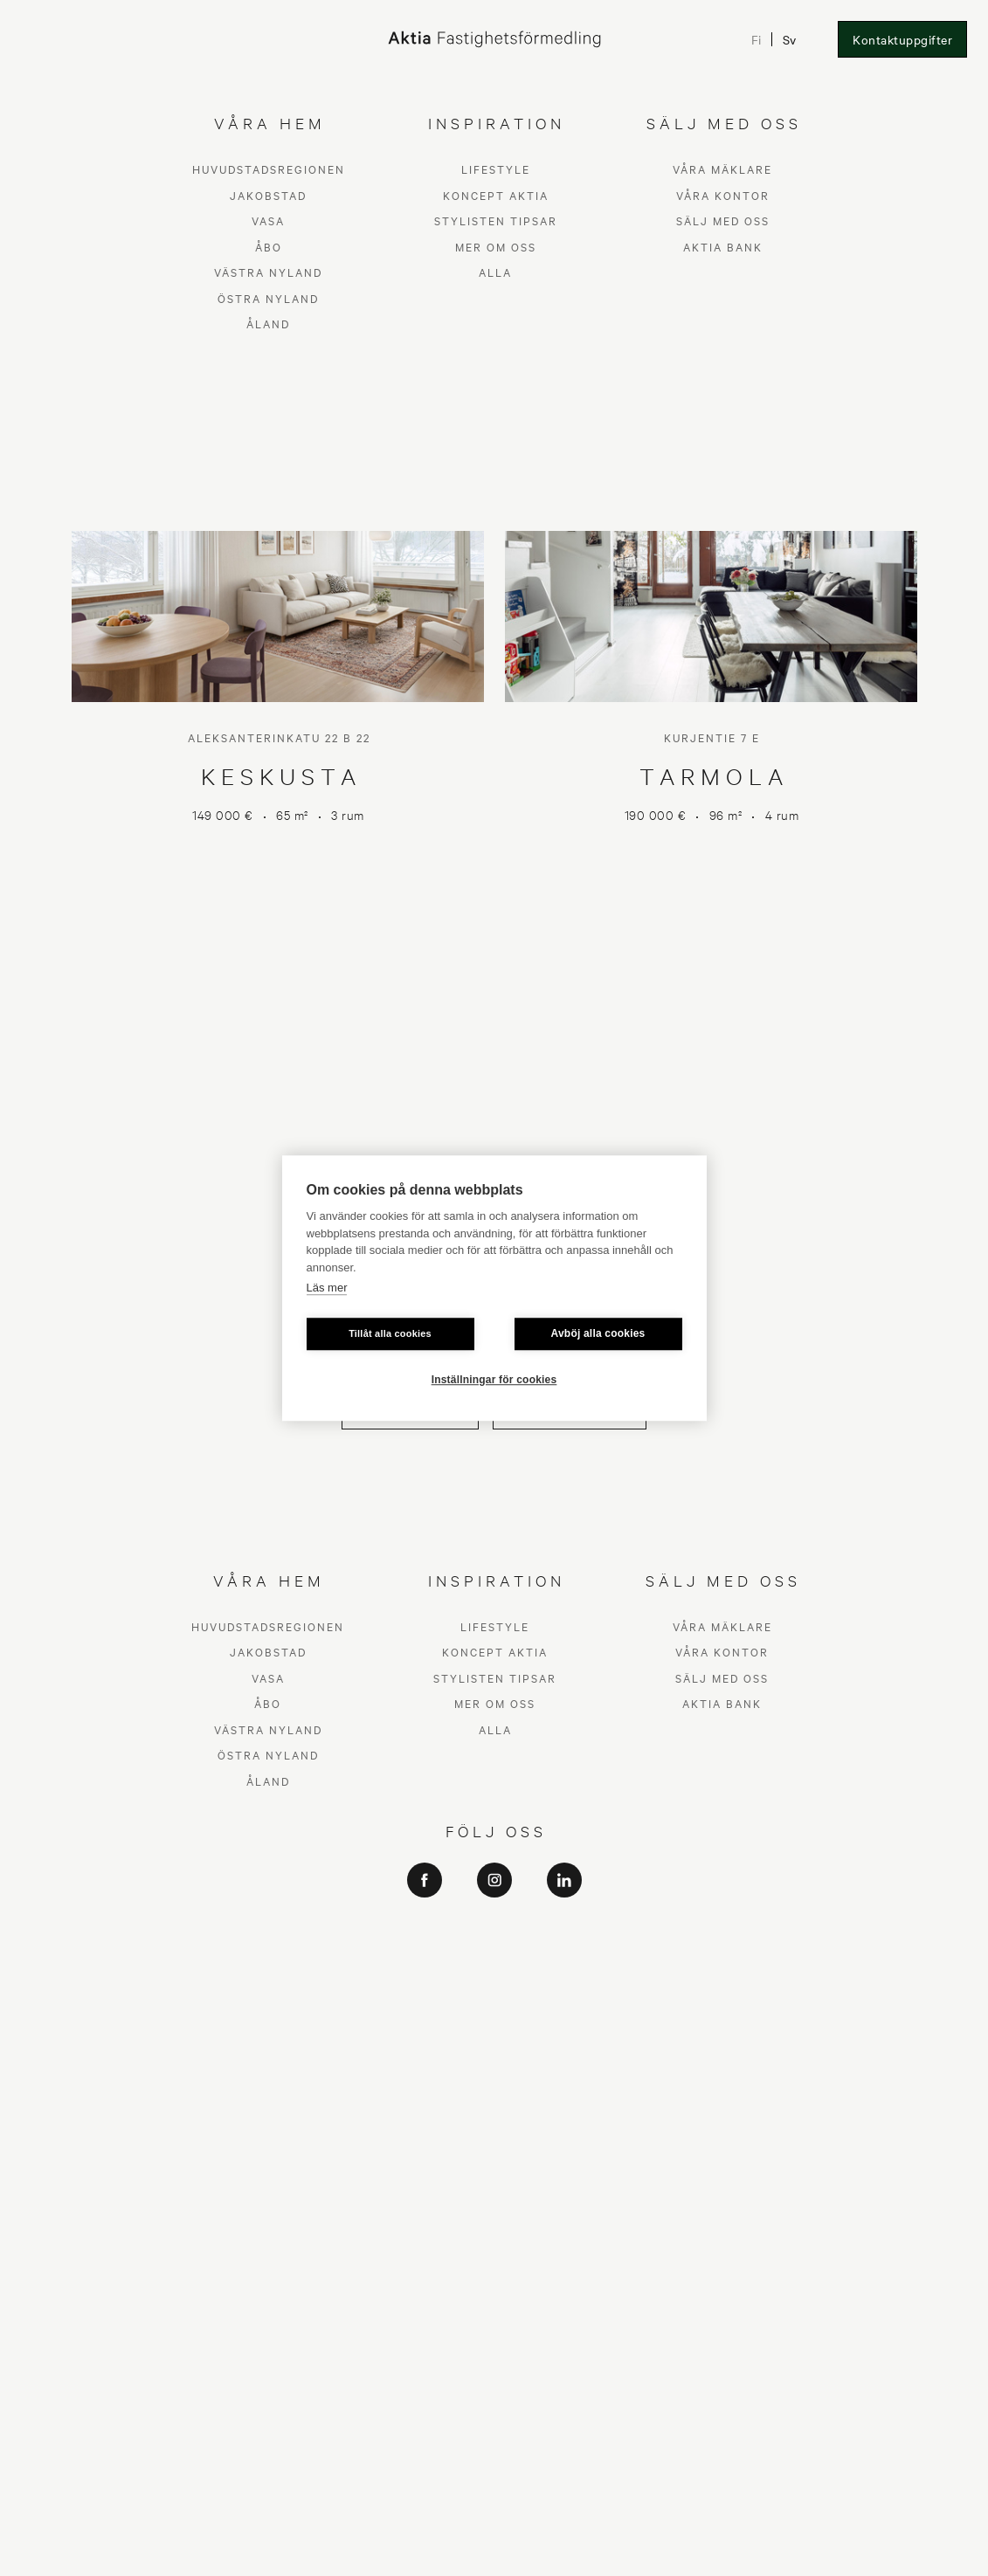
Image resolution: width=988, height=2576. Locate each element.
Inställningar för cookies (494, 1380)
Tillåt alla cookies (390, 1333)
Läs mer (327, 1287)
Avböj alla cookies (598, 1333)
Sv (789, 39)
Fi (756, 39)
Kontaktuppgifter (902, 39)
